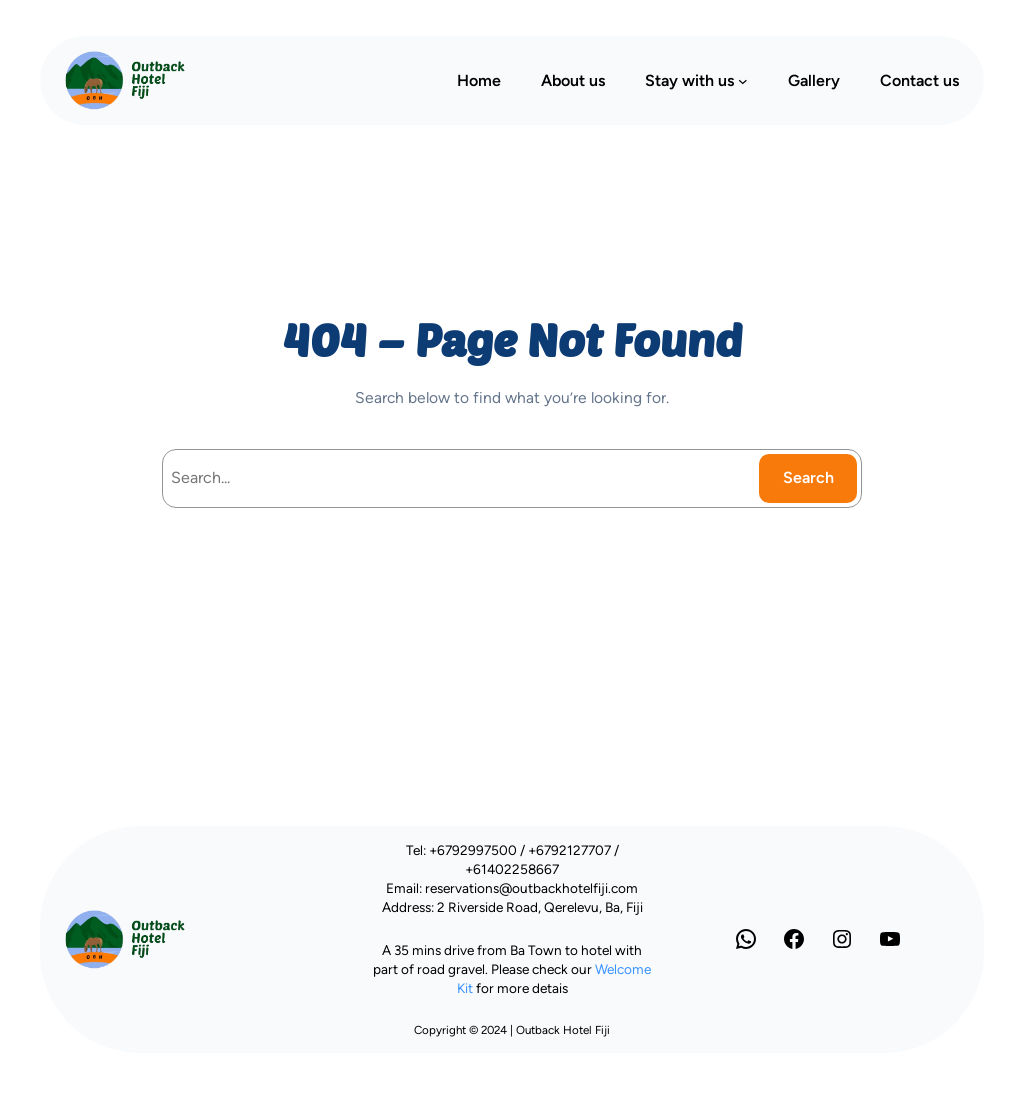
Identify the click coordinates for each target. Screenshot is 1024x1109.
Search (808, 477)
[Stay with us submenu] (743, 80)
